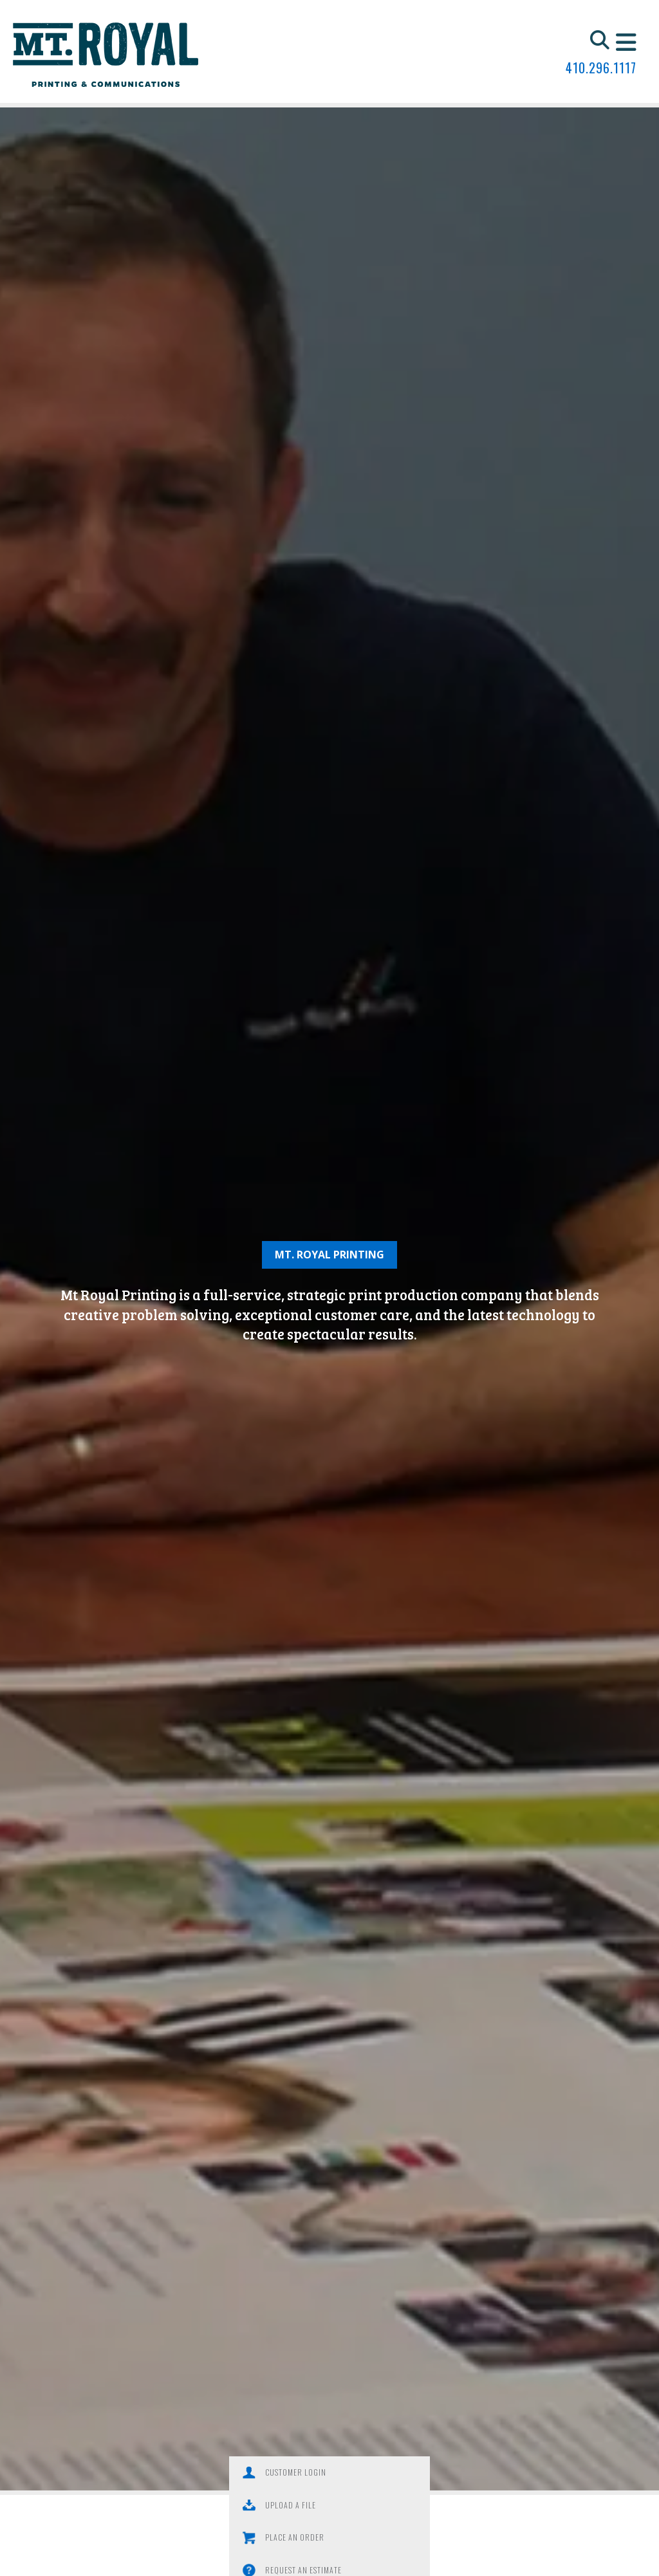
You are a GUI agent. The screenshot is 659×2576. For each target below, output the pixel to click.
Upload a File (393, 2475)
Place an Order (254, 2513)
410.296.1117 (601, 67)
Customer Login (255, 2475)
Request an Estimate (406, 2513)
